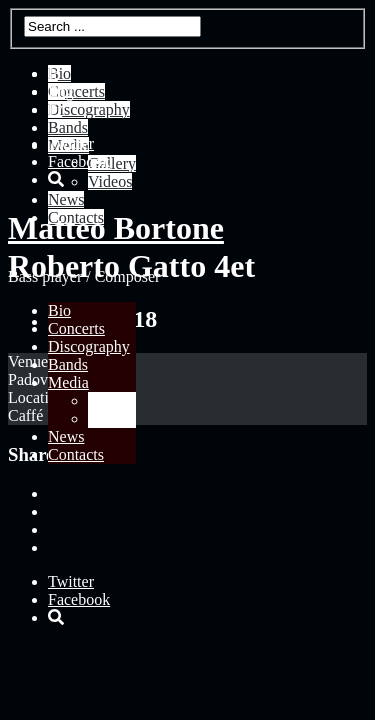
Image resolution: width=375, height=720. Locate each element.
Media (68, 382)
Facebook (79, 161)
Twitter (71, 143)
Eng (61, 91)
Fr (55, 109)
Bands (68, 364)
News (66, 436)
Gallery (112, 400)
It (53, 73)
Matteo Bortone (116, 228)
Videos (110, 418)
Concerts (76, 328)
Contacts (76, 454)
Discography (89, 346)
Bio (59, 310)
